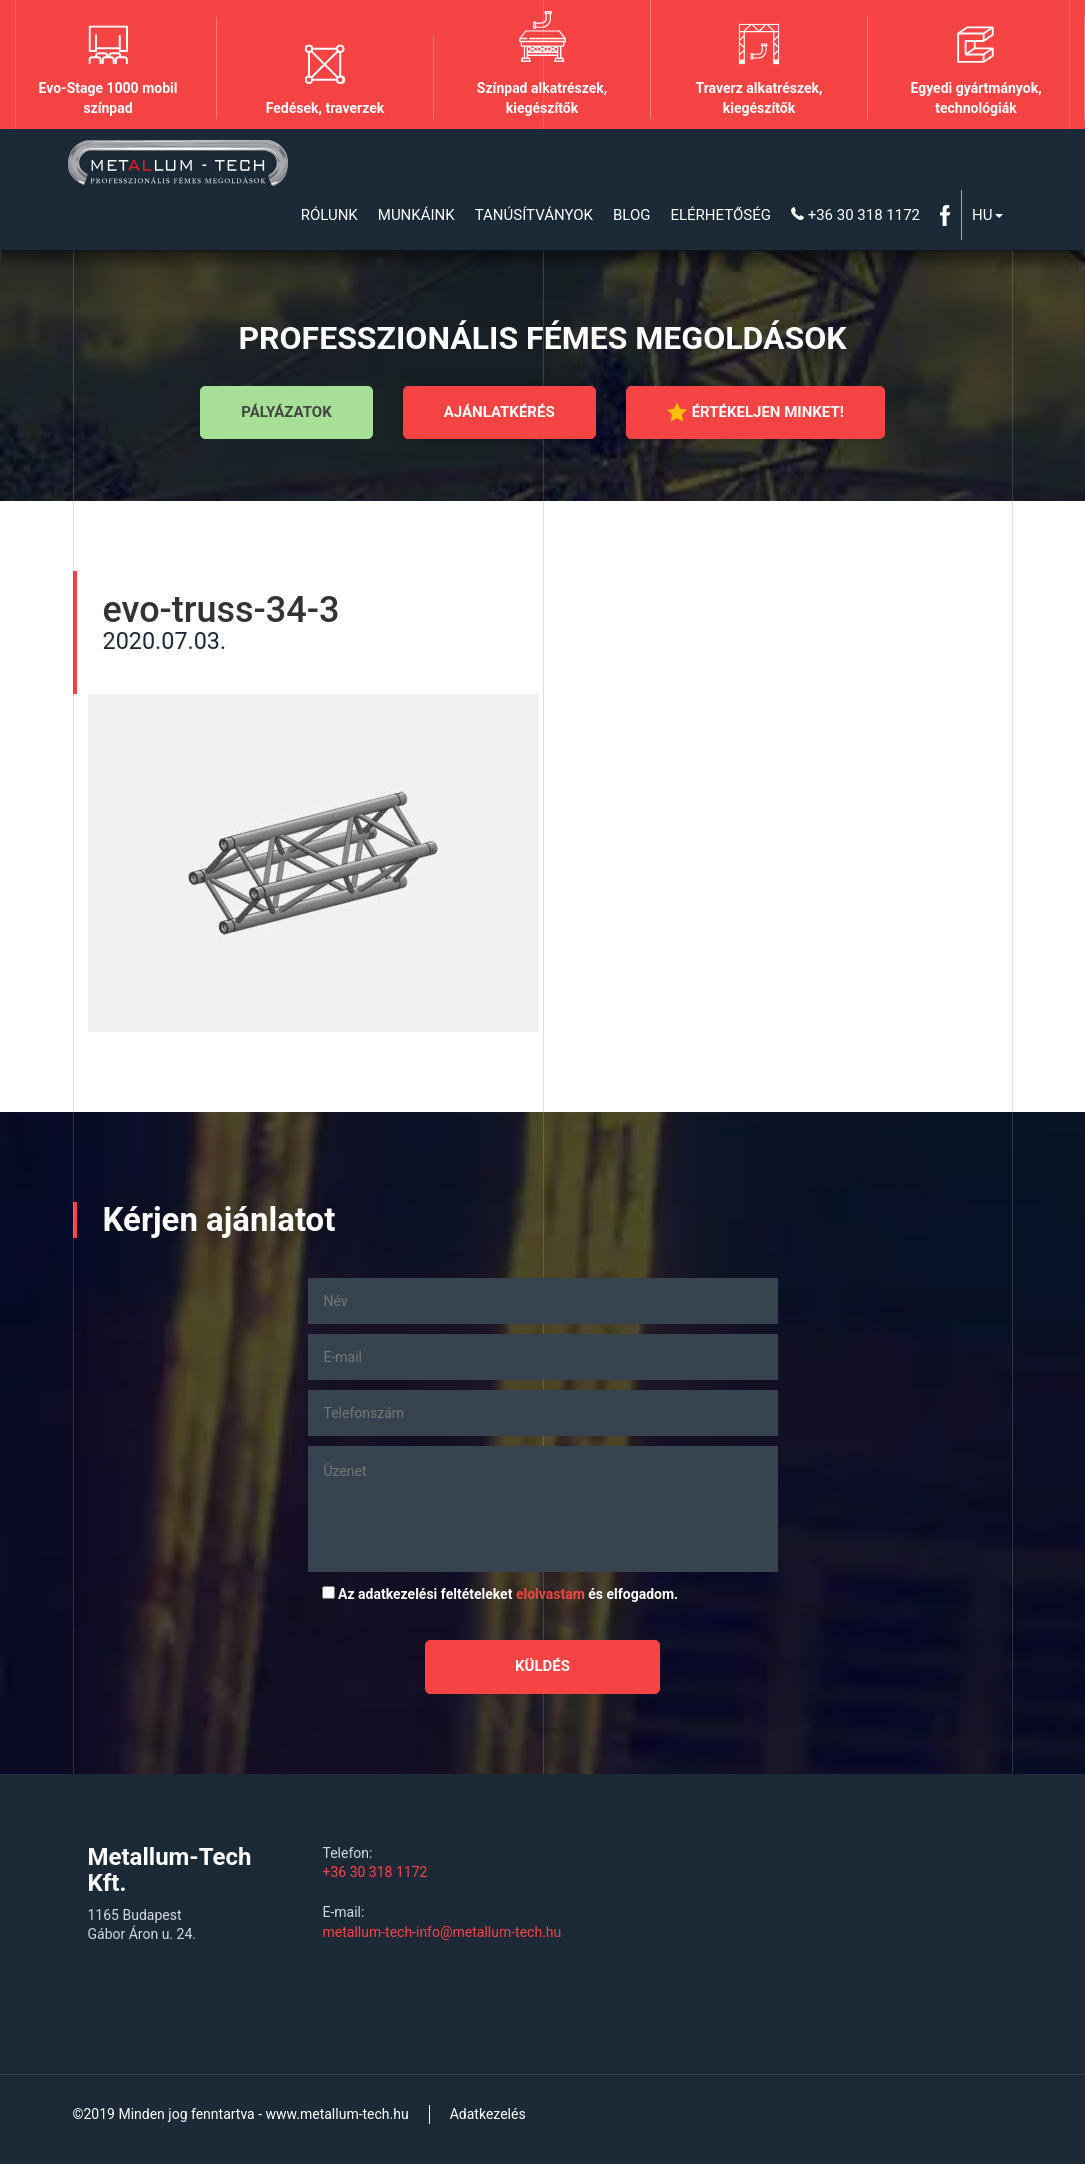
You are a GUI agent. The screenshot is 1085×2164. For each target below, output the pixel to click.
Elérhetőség (720, 215)
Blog (632, 215)
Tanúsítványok (534, 215)
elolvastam (550, 1594)
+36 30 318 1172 (855, 215)
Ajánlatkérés (499, 412)
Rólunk (329, 215)
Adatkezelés (488, 2114)
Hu (987, 215)
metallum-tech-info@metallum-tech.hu (442, 1932)
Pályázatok (286, 412)
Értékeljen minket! (755, 412)
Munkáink (416, 215)
